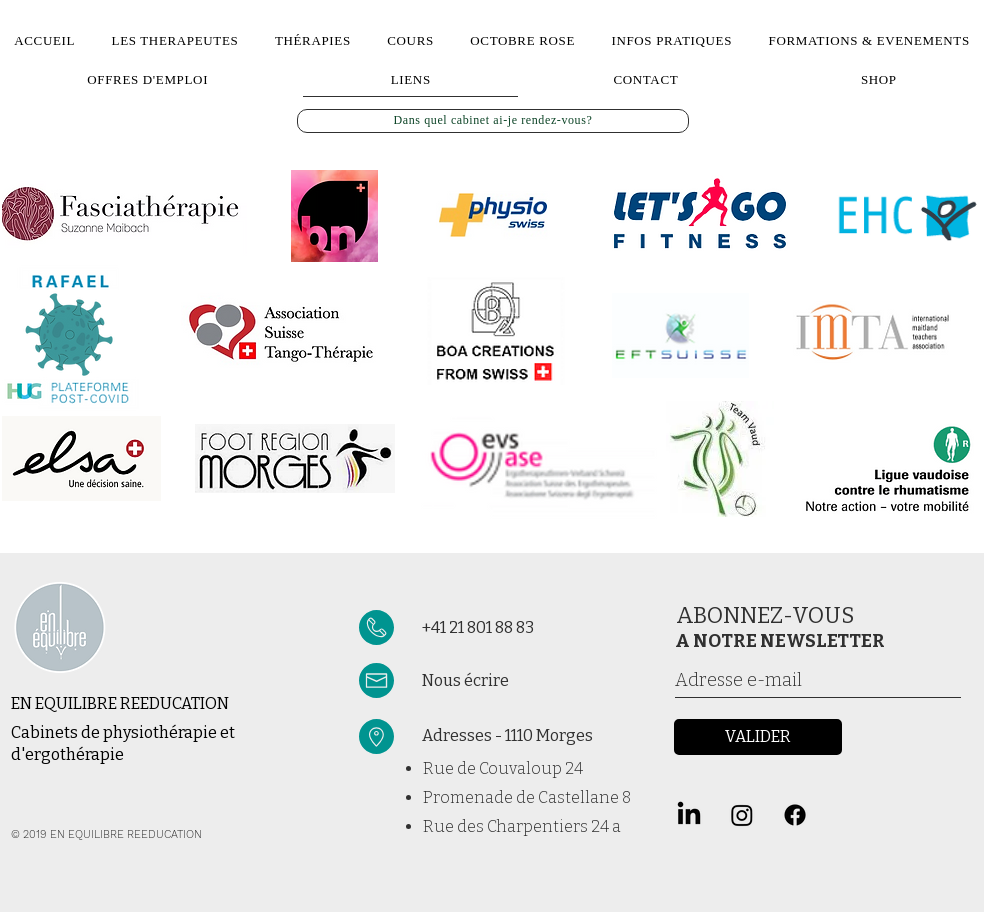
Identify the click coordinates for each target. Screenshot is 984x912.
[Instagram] (742, 815)
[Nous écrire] (538, 681)
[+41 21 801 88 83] (525, 628)
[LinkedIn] (689, 815)
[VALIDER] (758, 737)
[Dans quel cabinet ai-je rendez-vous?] (493, 121)
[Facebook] (795, 815)
